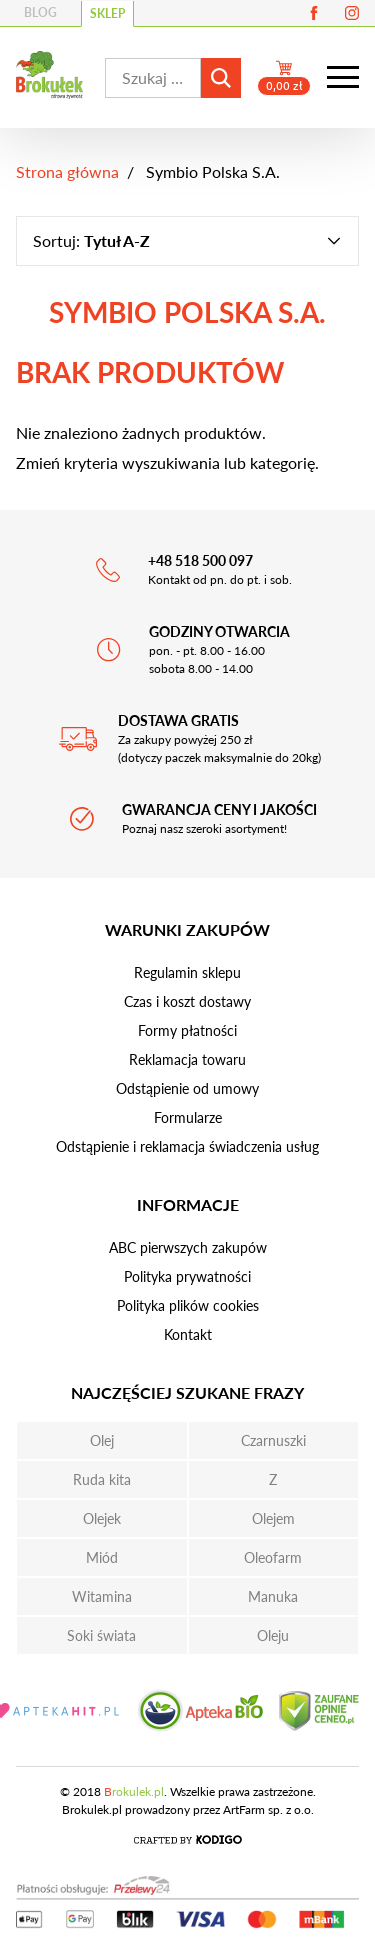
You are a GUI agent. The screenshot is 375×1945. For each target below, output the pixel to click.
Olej (102, 1440)
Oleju (273, 1635)
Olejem (273, 1518)
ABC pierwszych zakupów (188, 1247)
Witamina (102, 1596)
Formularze (188, 1117)
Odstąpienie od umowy (187, 1088)
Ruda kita (102, 1479)
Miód (102, 1557)
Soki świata (101, 1635)
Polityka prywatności (187, 1276)
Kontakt (188, 1334)
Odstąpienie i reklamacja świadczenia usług (187, 1146)
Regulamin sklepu (187, 972)
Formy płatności (187, 1030)
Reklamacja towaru (187, 1059)
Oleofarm (273, 1557)
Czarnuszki (273, 1440)
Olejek (102, 1518)
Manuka (273, 1596)
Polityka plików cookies (188, 1305)
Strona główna (67, 171)
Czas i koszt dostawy (187, 1001)
